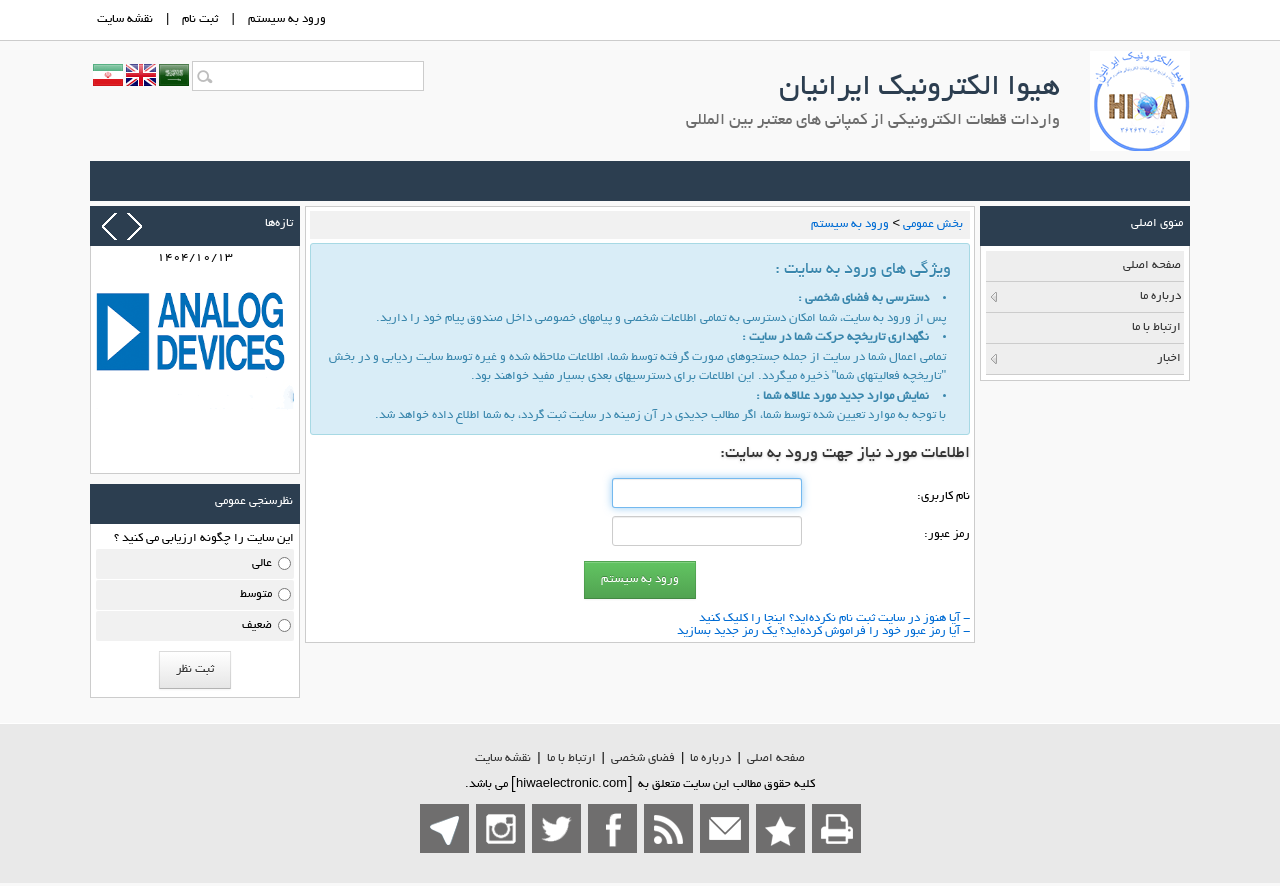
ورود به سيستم (287, 19)
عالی (262, 563)
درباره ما (710, 758)
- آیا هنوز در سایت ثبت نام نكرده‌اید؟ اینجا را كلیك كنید (834, 618)
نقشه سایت (503, 758)
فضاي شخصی (643, 758)
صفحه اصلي (776, 758)
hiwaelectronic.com (571, 784)
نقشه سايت (125, 19)
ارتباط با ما (571, 758)
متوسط (256, 594)
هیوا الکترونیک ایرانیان (919, 89)
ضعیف (257, 625)
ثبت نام (200, 19)
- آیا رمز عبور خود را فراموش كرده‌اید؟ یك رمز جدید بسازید (823, 631)
